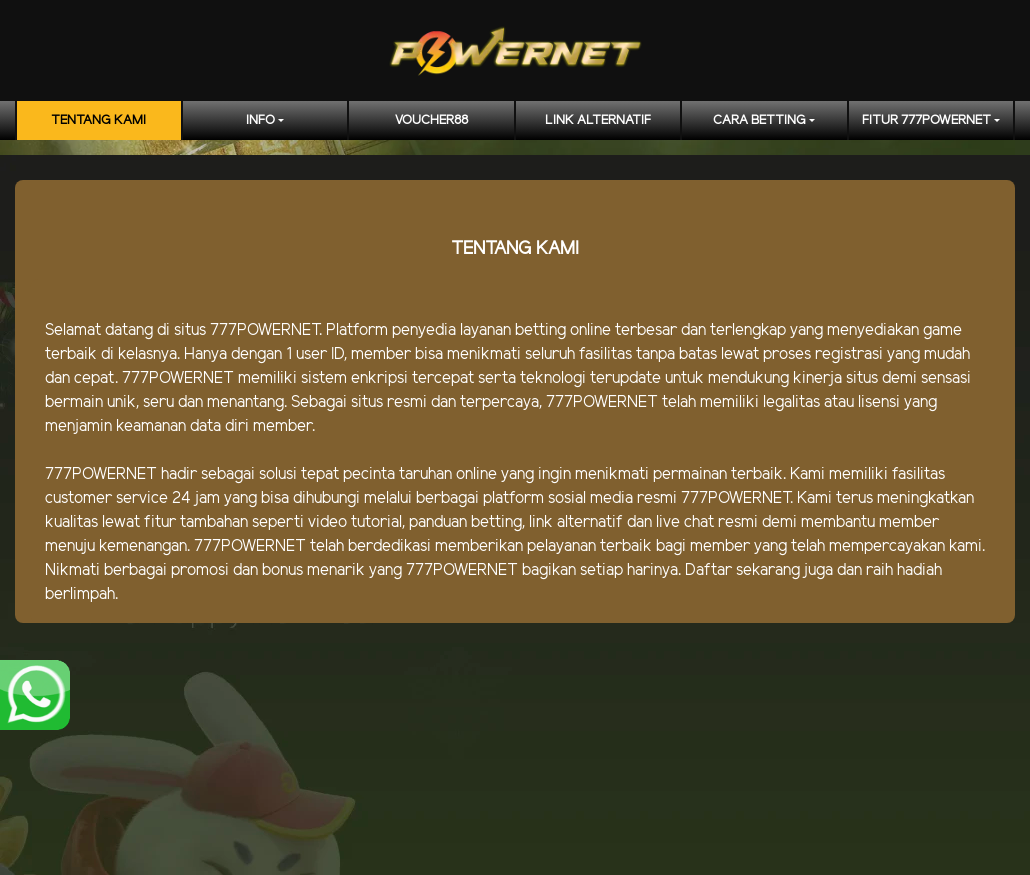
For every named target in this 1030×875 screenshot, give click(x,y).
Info (260, 120)
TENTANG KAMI (98, 120)
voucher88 (431, 120)
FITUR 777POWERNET (926, 120)
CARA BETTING (759, 120)
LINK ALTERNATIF (598, 120)
